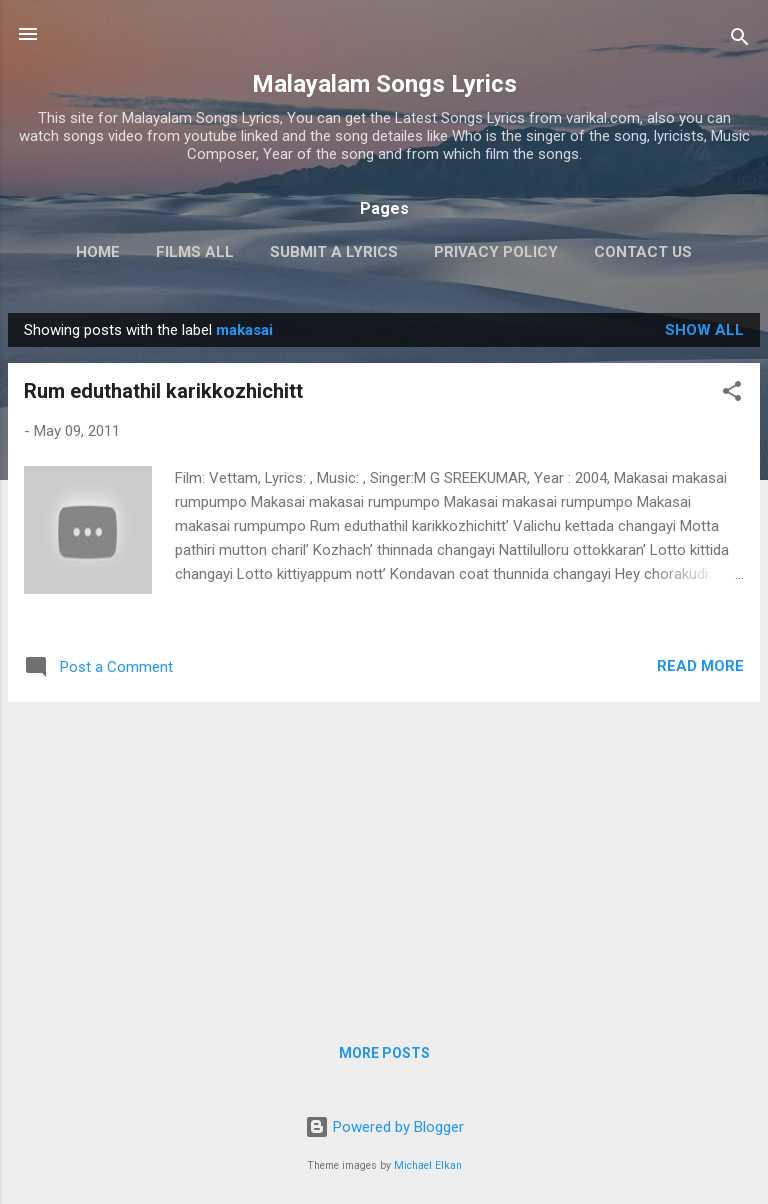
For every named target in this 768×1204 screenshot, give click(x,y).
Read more (700, 666)
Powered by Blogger (384, 1127)
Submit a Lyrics (334, 252)
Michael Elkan (428, 1165)
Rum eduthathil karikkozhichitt (163, 391)
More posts (384, 1053)
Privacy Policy (496, 252)
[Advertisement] (384, 858)
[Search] (740, 40)
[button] (732, 394)
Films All (195, 252)
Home (98, 252)
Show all (704, 330)
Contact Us (643, 252)
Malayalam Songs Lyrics (384, 84)
